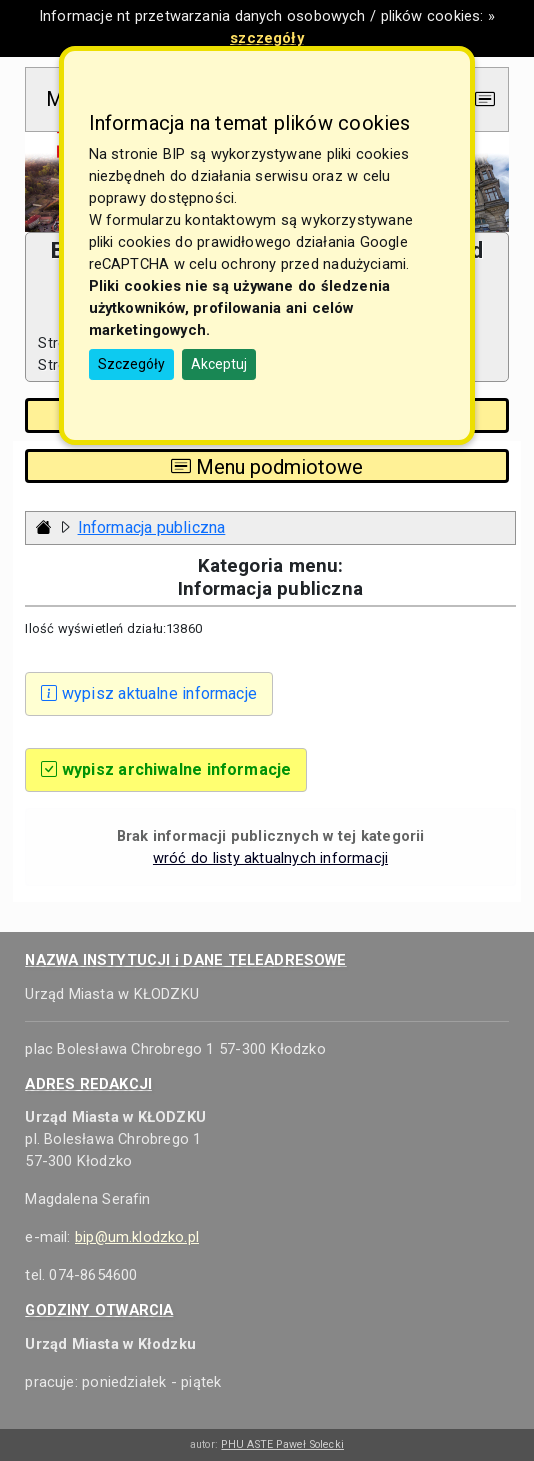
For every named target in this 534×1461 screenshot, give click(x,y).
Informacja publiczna (152, 527)
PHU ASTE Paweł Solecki (282, 1444)
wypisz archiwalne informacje (166, 769)
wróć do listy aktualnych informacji (270, 858)
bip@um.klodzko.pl (137, 1237)
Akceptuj (219, 364)
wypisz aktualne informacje (149, 693)
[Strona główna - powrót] (44, 527)
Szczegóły (131, 364)
